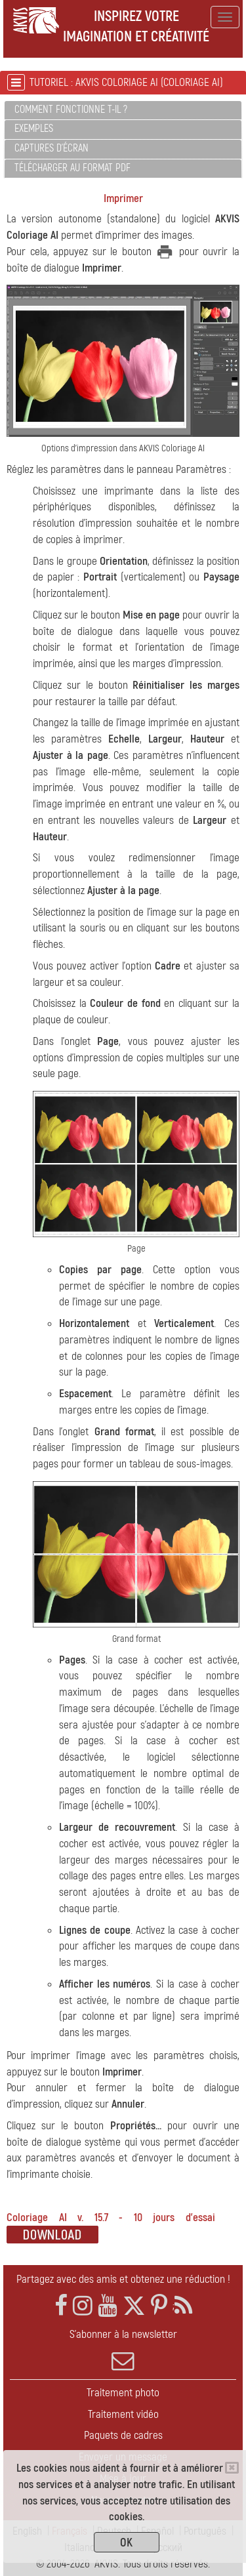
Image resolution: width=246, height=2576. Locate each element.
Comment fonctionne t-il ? (70, 109)
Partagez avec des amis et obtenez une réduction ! (123, 2279)
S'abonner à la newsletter (123, 2349)
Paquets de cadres (123, 2435)
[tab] (123, 110)
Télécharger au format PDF (72, 167)
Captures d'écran (51, 148)
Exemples (33, 128)
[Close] (232, 2468)
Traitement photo (123, 2393)
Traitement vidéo (123, 2414)
